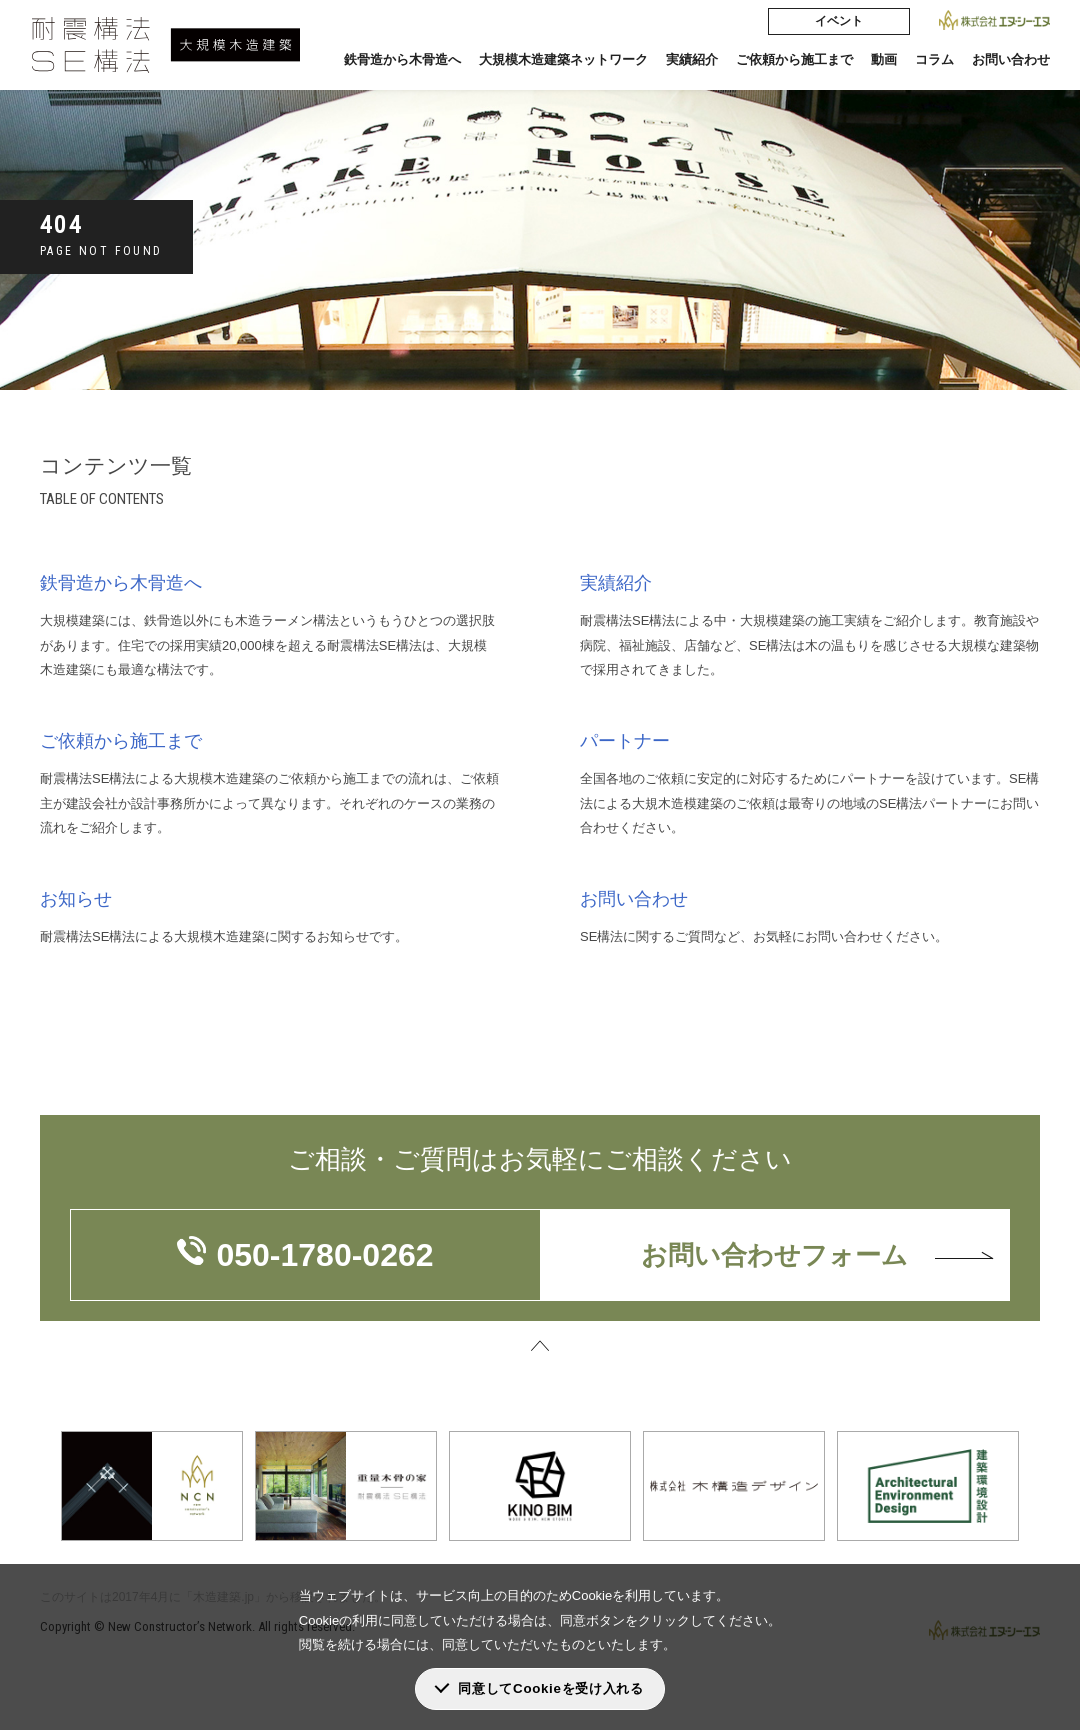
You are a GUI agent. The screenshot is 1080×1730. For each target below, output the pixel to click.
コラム (934, 59)
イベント (839, 21)
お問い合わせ (1011, 59)
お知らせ (76, 899)
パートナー (625, 741)
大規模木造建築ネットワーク (563, 59)
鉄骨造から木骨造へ (402, 59)
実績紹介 (692, 59)
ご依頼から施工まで (794, 59)
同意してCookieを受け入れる (550, 1688)
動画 (884, 59)
